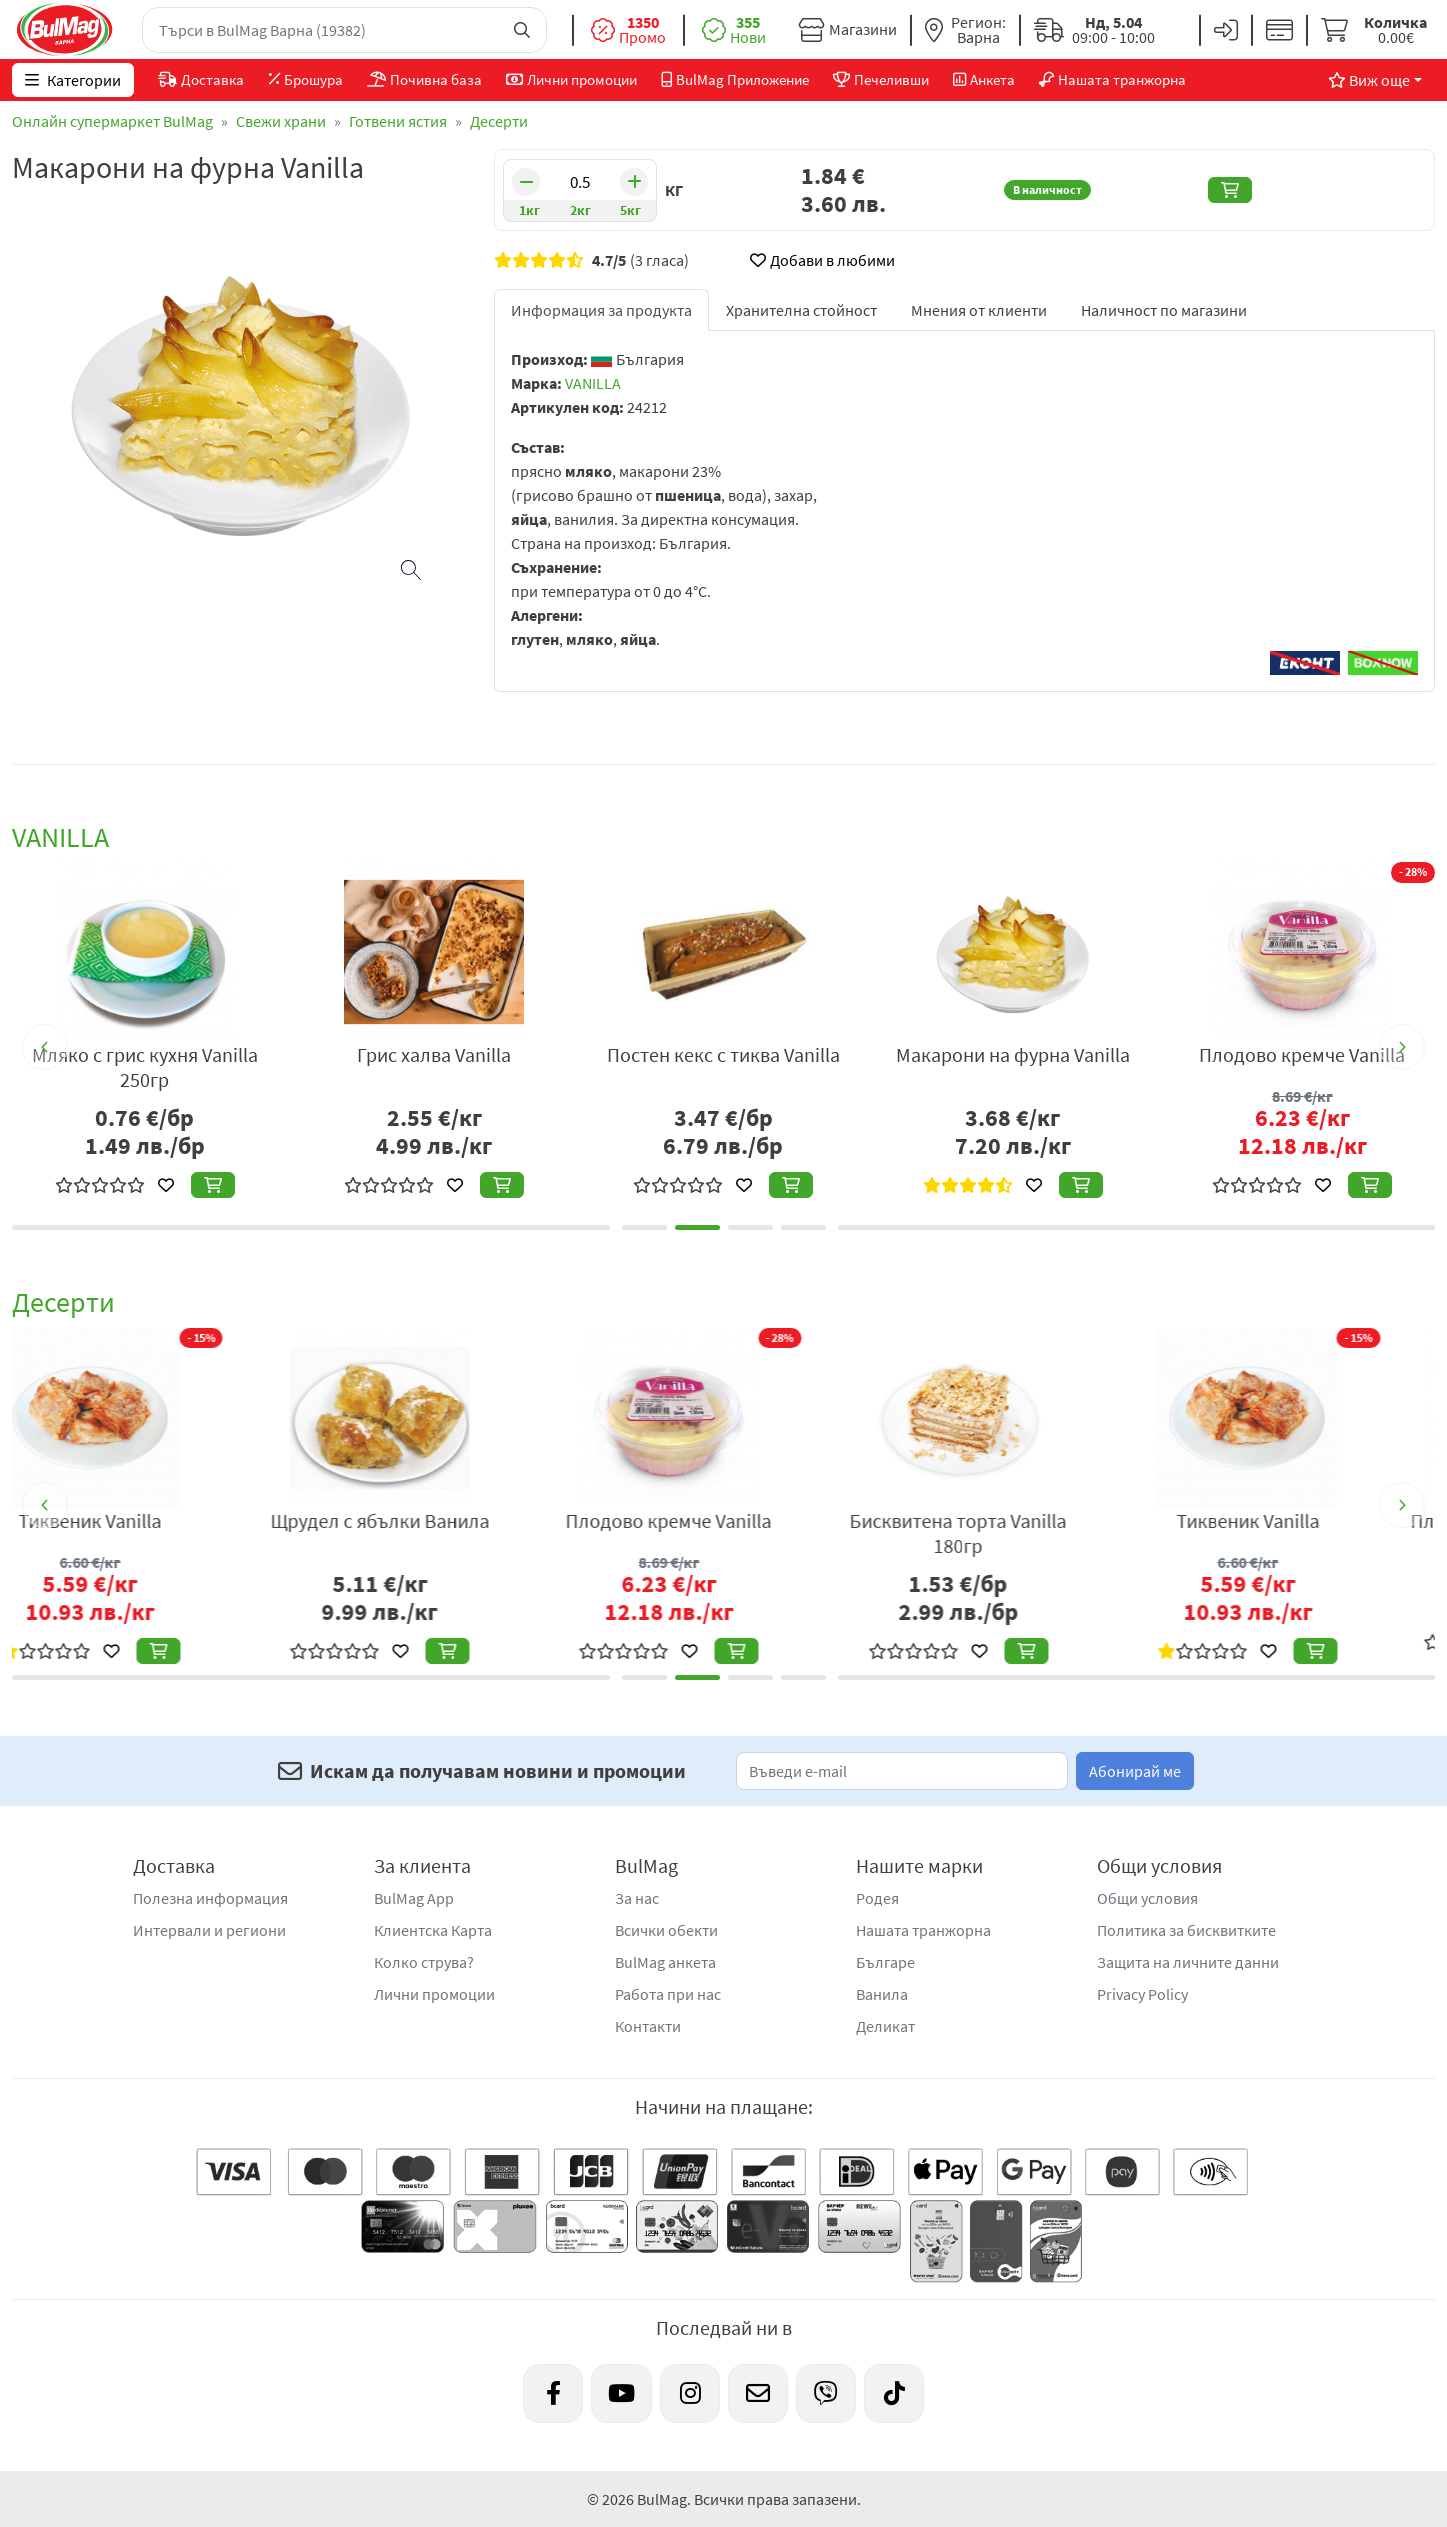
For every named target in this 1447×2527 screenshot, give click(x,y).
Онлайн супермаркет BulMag (112, 121)
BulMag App (414, 1898)
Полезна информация (210, 1898)
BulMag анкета (665, 1962)
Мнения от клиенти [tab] (979, 310)
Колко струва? (424, 1962)
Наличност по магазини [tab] (1164, 310)
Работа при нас (668, 1994)
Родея (877, 1898)
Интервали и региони (209, 1930)
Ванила (882, 1994)
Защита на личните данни (1188, 1962)
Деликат (885, 2026)
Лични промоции (434, 1994)
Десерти (499, 121)
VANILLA (593, 383)
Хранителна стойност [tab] (801, 310)
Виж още (1369, 80)
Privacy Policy (1142, 1994)
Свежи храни (281, 121)
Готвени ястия (398, 121)
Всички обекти (666, 1930)
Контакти (648, 2026)
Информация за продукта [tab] (601, 310)
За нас (637, 1898)
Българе (885, 1962)
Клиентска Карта (433, 1930)
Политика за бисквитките (1186, 1930)
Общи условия (1147, 1898)
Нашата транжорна (923, 1930)
